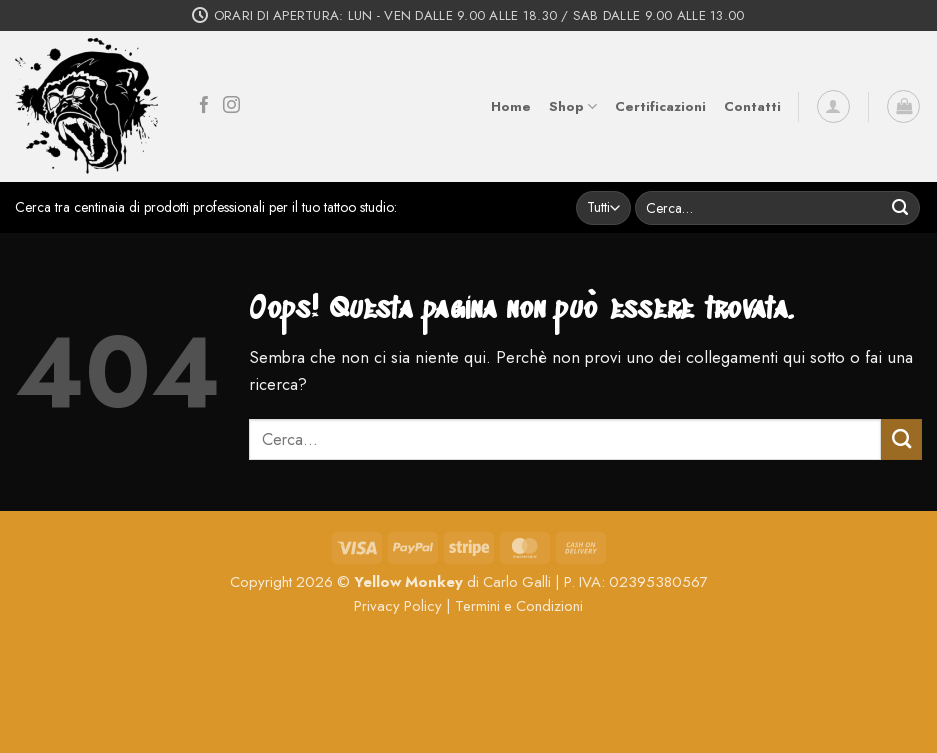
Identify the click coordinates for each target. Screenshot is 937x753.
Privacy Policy (398, 606)
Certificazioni (660, 106)
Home (511, 106)
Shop (573, 107)
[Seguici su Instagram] (231, 106)
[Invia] (900, 207)
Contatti (752, 106)
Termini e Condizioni (519, 606)
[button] (833, 106)
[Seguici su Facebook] (204, 106)
